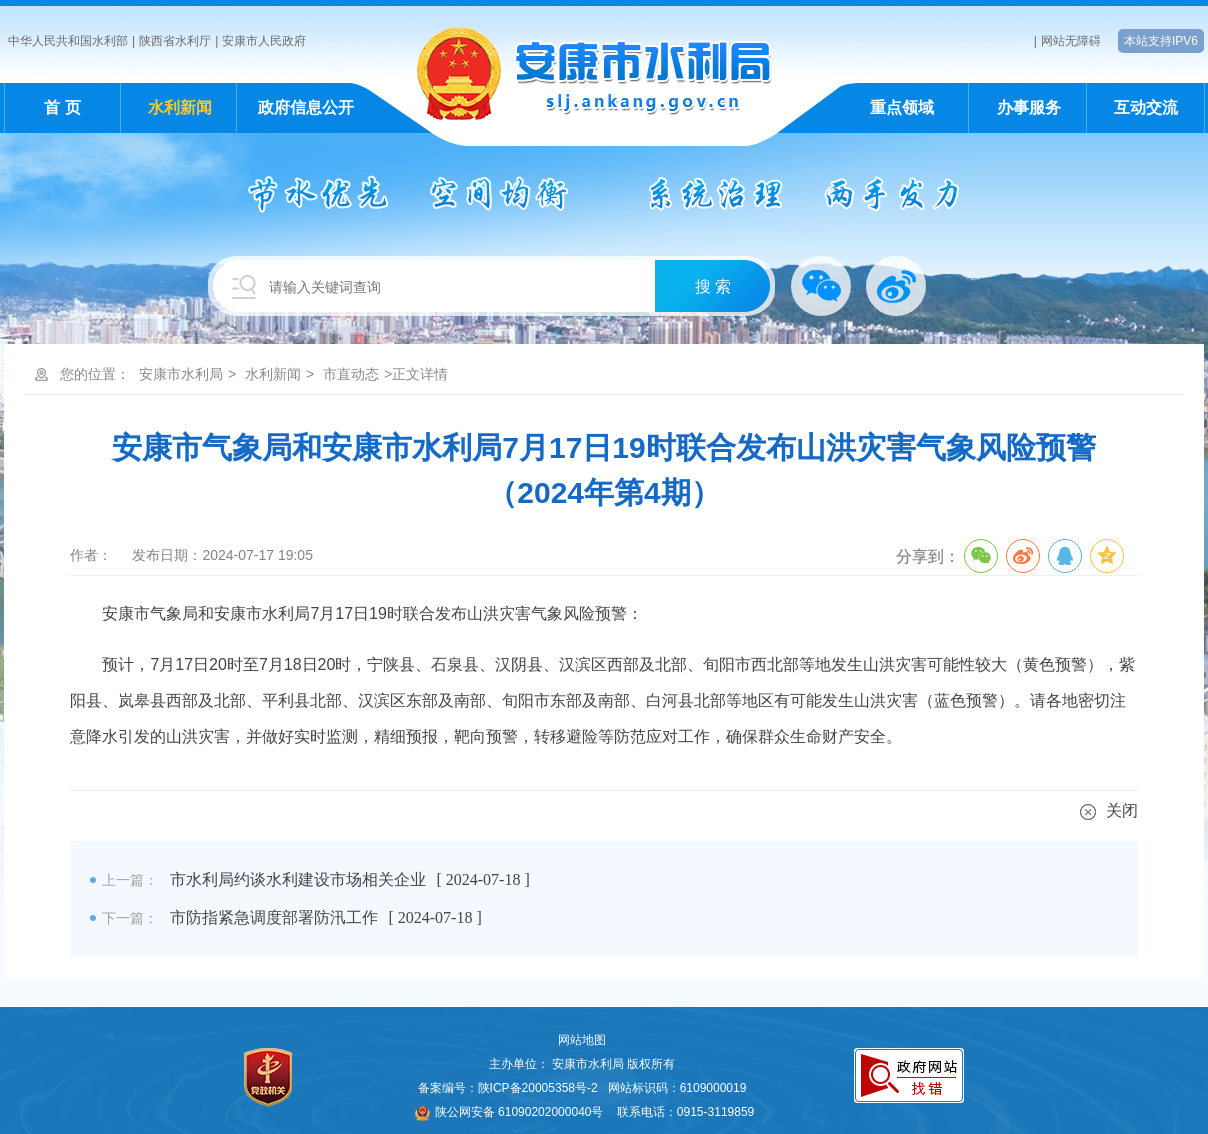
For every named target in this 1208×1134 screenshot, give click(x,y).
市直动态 (351, 374)
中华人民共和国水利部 (68, 41)
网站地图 (582, 1040)
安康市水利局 (181, 374)
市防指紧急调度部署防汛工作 (274, 917)
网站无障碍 (1071, 41)
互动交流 (1146, 107)
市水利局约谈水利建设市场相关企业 (298, 879)
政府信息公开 (306, 107)
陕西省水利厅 (175, 41)
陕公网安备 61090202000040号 (509, 1112)
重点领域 (902, 107)
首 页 (62, 107)
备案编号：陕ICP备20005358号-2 (508, 1088)
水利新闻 (180, 107)
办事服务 (1029, 107)
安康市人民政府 (264, 41)
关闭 (1109, 810)
